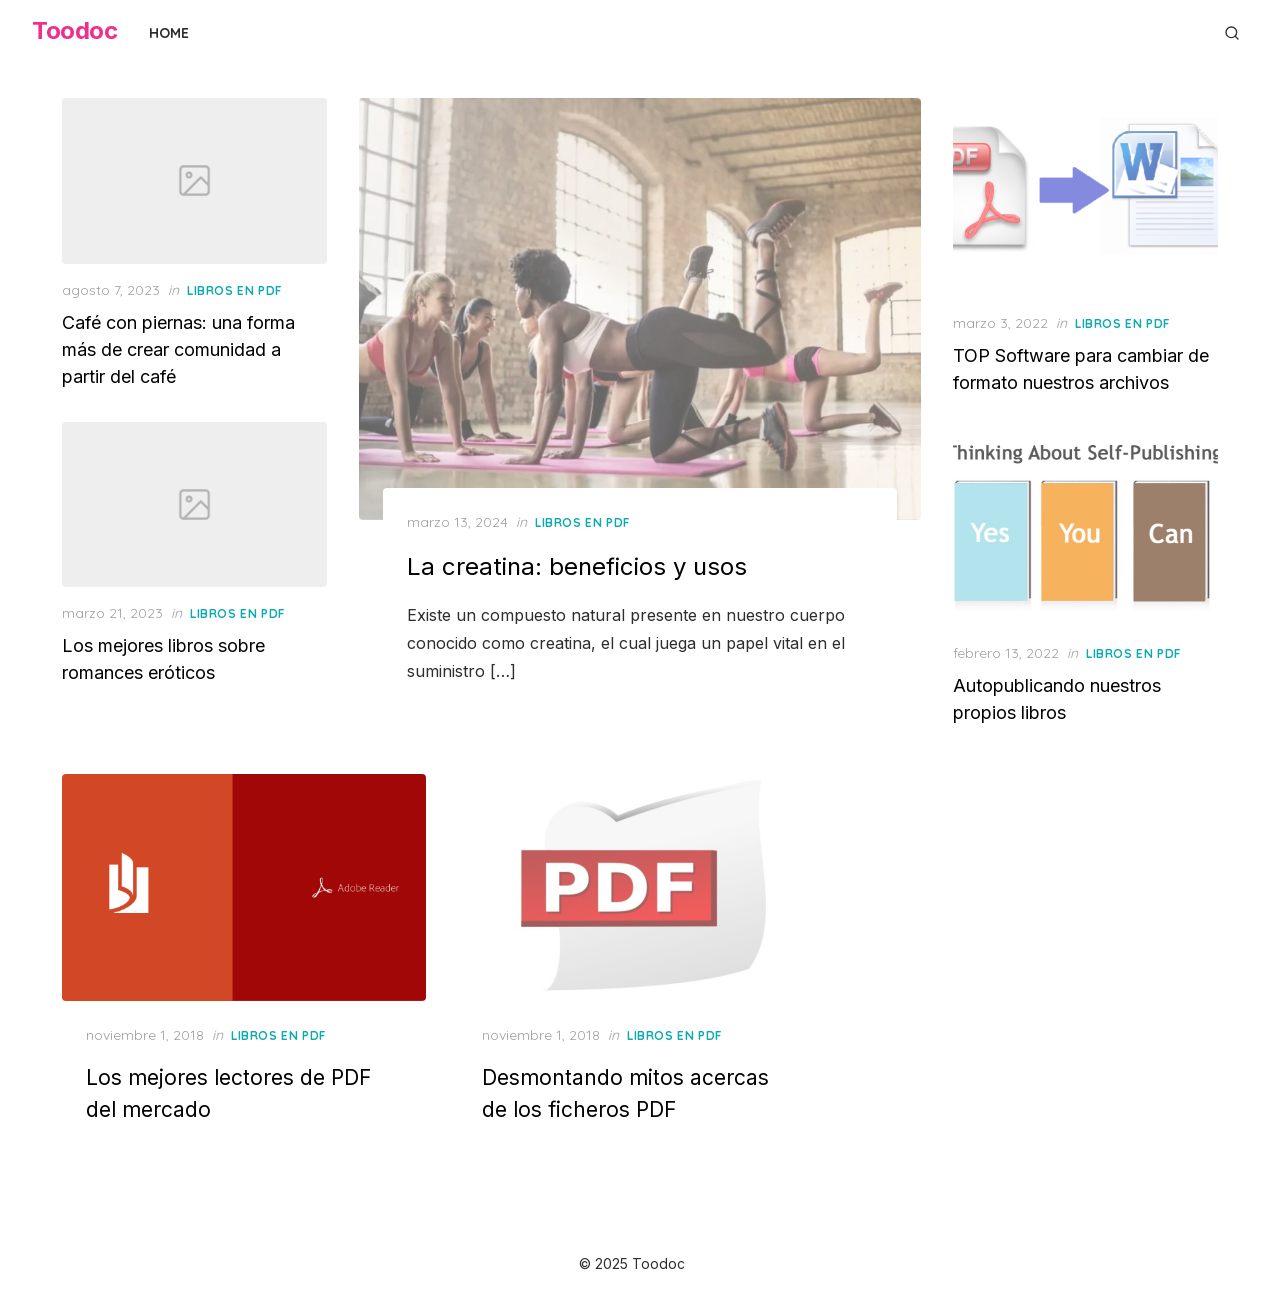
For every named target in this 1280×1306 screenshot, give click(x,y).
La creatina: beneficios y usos (577, 566)
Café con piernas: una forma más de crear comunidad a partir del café (178, 349)
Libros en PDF (582, 522)
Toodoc (74, 30)
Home (169, 33)
